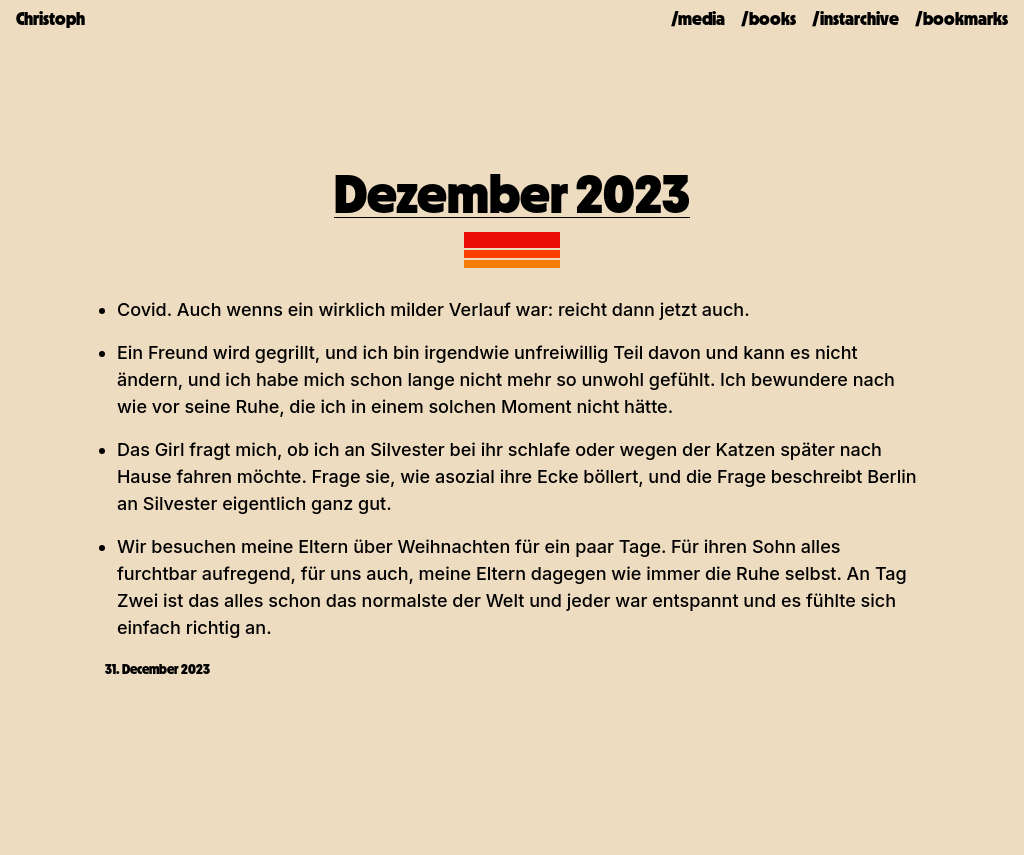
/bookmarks (961, 19)
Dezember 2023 (512, 194)
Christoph (50, 19)
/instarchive (855, 19)
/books (768, 19)
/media (698, 19)
